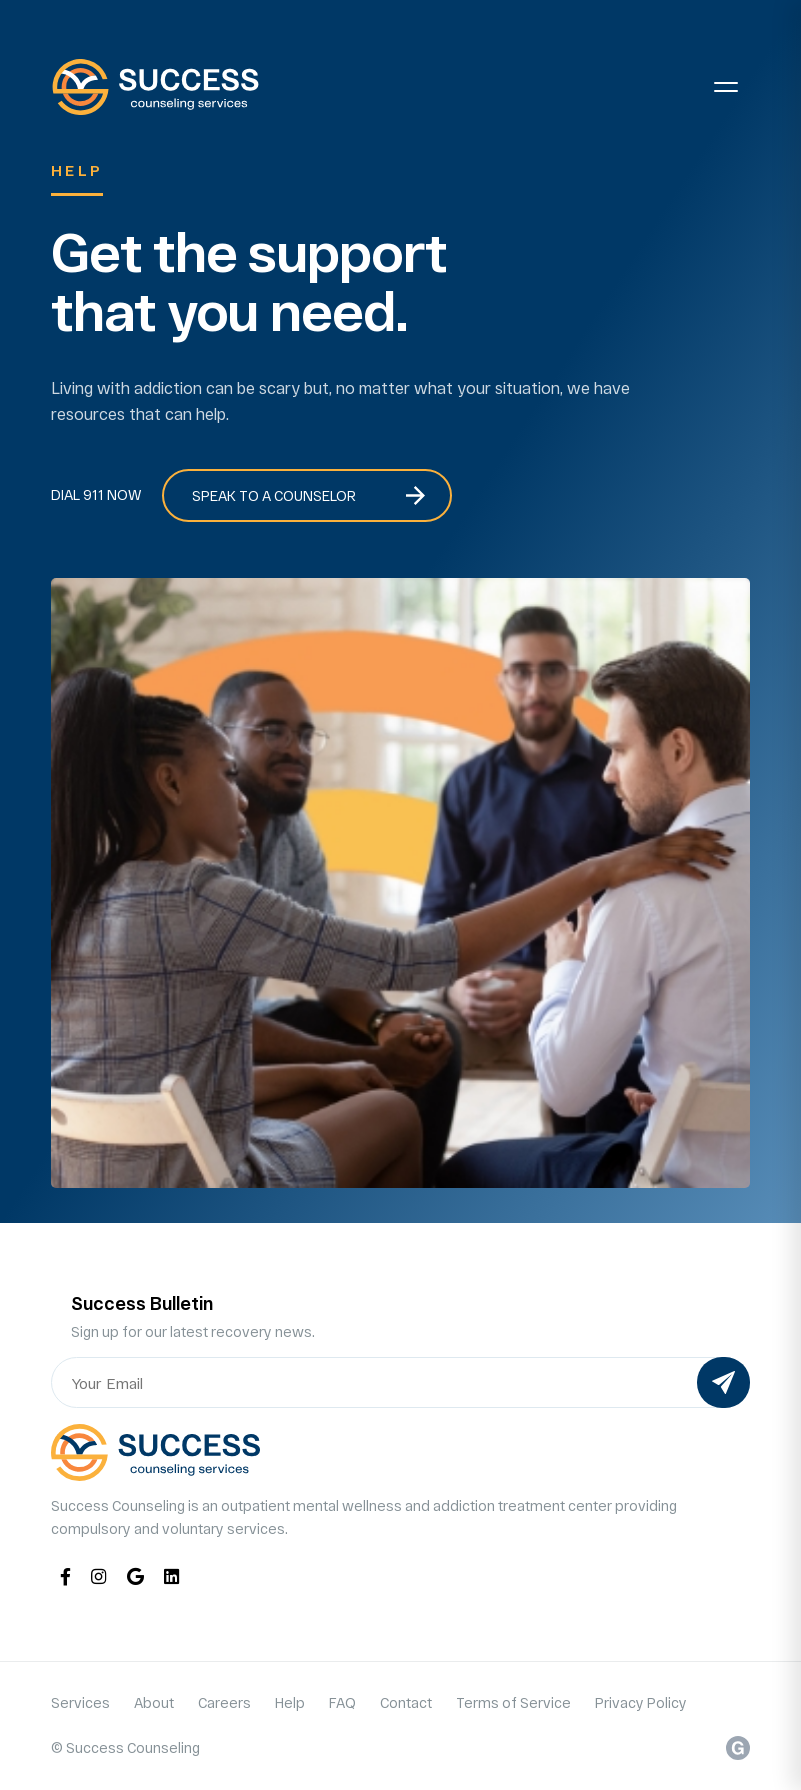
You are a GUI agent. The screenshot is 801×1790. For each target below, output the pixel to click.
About (154, 1702)
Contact (406, 1702)
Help (290, 1702)
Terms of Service (513, 1702)
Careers (224, 1702)
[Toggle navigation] (726, 87)
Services (80, 1702)
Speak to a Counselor (274, 495)
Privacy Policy (641, 1702)
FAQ (342, 1702)
